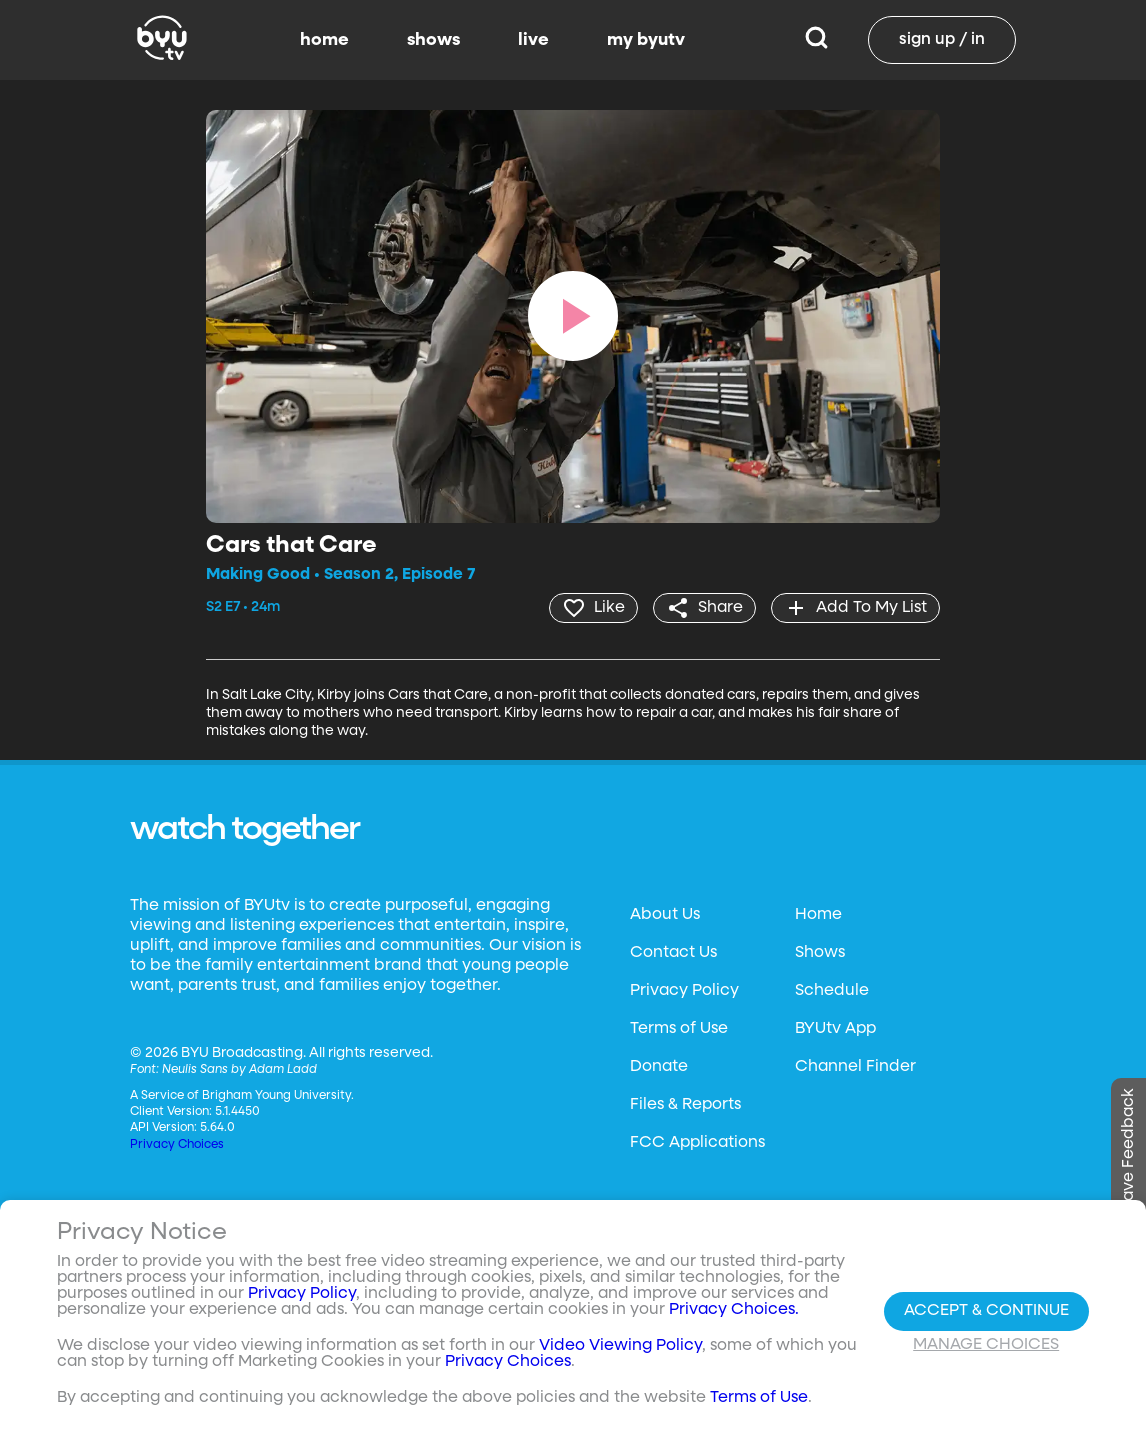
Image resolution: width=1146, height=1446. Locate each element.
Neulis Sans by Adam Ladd (239, 1070)
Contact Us (673, 953)
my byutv (646, 40)
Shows (820, 953)
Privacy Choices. (734, 1310)
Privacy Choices (177, 1145)
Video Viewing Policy (620, 1346)
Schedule (832, 991)
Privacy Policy (684, 991)
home (324, 40)
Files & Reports (685, 1105)
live (533, 40)
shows (433, 40)
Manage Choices (986, 1345)
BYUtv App (835, 1029)
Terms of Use (679, 1029)
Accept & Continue (986, 1311)
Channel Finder (855, 1067)
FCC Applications (697, 1143)
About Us (665, 915)
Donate (659, 1067)
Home (818, 915)
